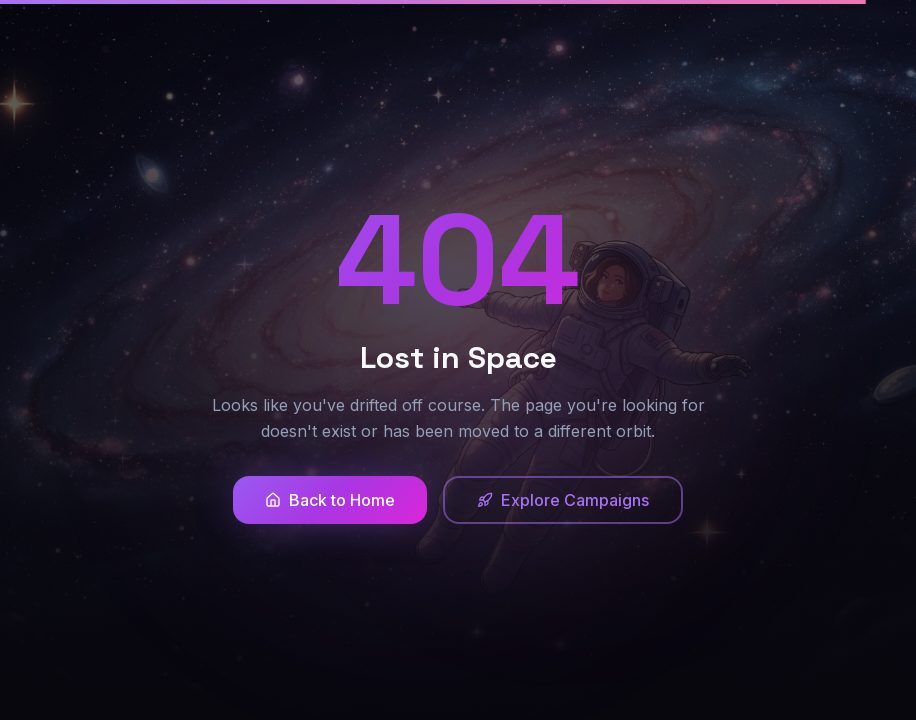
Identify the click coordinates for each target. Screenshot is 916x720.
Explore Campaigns (563, 500)
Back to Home (330, 500)
